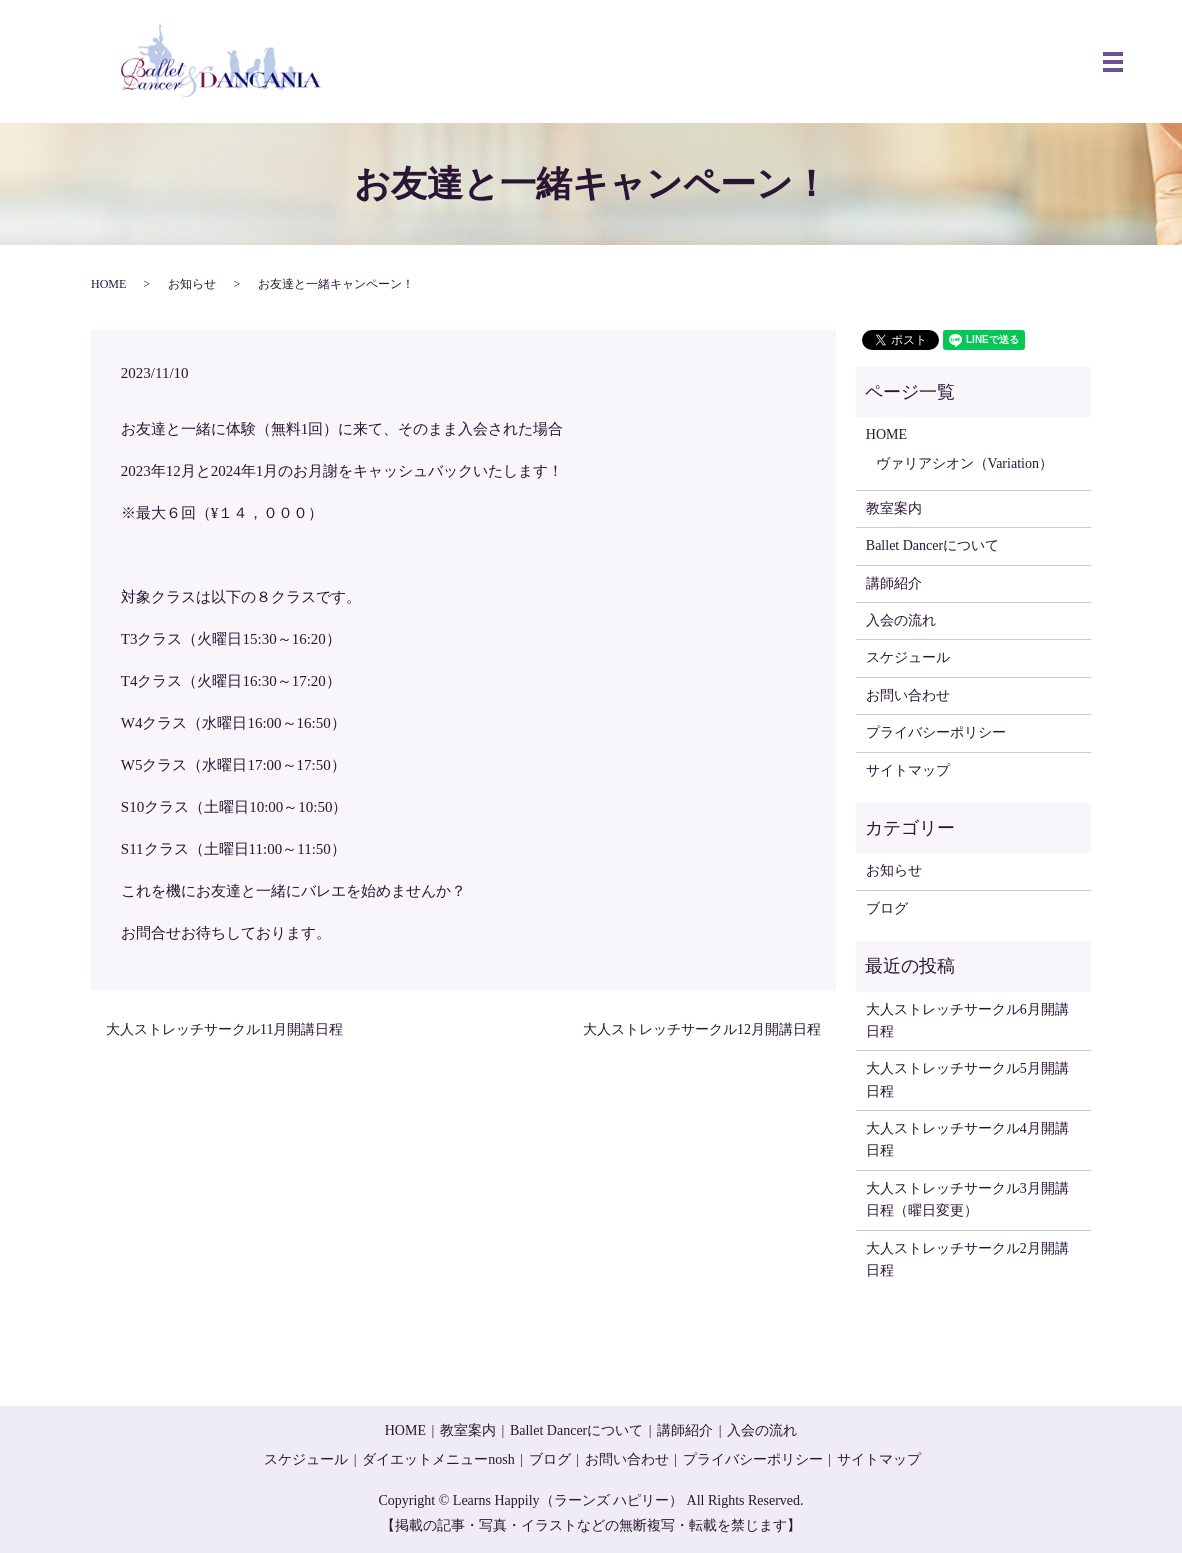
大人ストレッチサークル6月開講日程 (967, 1020)
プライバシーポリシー (936, 732)
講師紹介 (894, 583)
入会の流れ (901, 620)
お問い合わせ (908, 695)
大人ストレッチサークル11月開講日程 (224, 1029)
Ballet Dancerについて (932, 545)
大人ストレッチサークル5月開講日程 (967, 1079)
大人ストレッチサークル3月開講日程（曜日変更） (967, 1199)
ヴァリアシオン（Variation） (964, 463)
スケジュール (908, 657)
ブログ (887, 908)
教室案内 (894, 508)
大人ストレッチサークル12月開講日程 (702, 1029)
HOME (108, 284)
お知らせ (192, 284)
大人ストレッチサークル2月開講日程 (967, 1259)
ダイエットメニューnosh (438, 1459)
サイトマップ (908, 770)
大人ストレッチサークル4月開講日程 (967, 1139)
